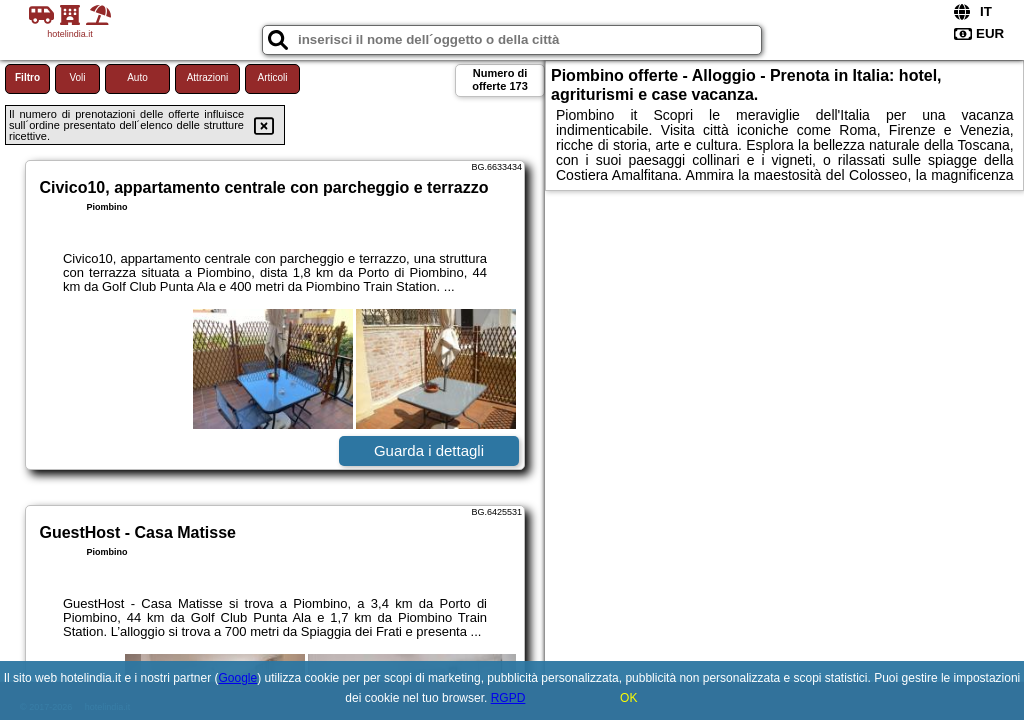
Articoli (272, 77)
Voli (77, 77)
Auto (137, 77)
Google (238, 678)
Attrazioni (208, 77)
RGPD (508, 698)
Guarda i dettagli (429, 450)
